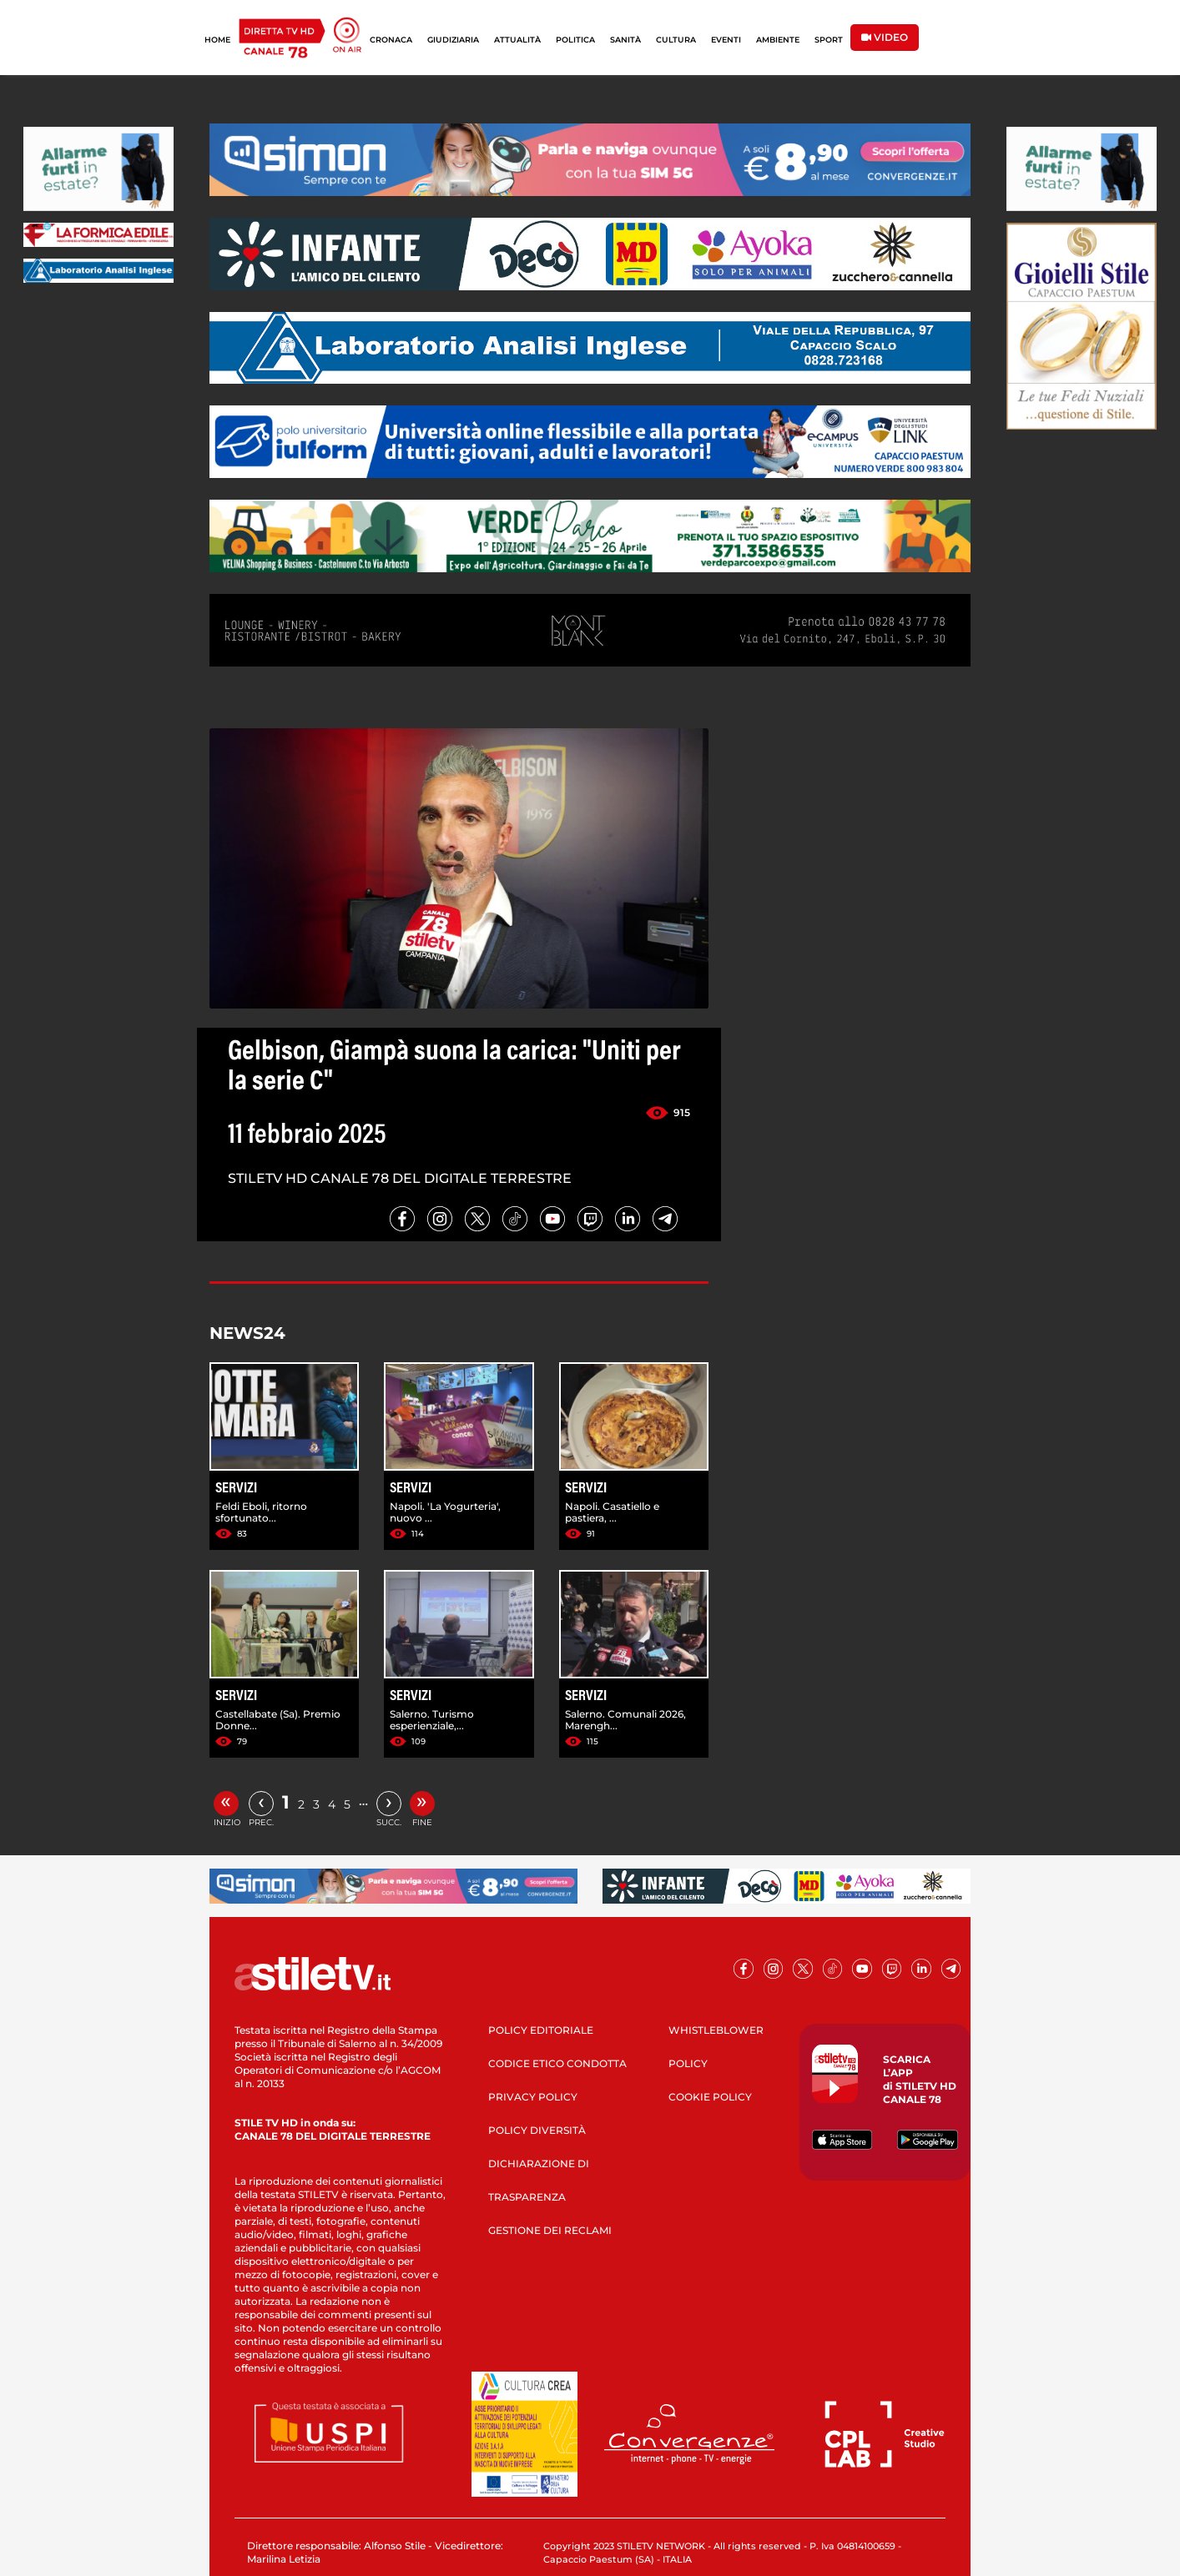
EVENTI (726, 39)
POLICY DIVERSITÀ (537, 2130)
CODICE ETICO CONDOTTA (557, 2063)
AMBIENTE (777, 39)
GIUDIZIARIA (453, 39)
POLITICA (575, 39)
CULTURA (676, 39)
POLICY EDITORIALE (540, 2030)
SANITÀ (625, 39)
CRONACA (391, 39)
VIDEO (884, 37)
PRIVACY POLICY (532, 2096)
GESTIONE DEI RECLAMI (550, 2230)
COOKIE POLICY (710, 2096)
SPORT (828, 39)
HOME (217, 39)
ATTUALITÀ (517, 39)
